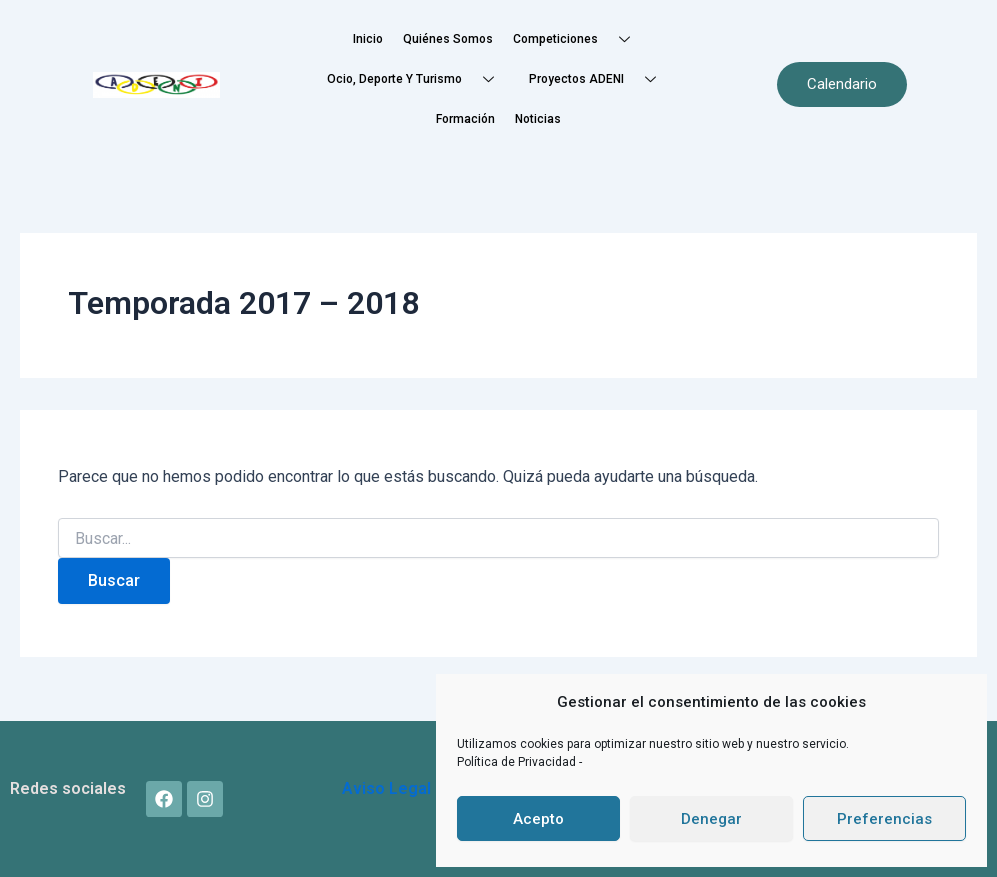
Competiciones (579, 39)
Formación (465, 119)
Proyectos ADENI (600, 79)
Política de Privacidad (518, 762)
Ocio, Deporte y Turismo (418, 79)
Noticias (538, 119)
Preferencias (884, 819)
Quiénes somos (448, 39)
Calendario (842, 84)
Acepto (538, 819)
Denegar (711, 819)
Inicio (368, 39)
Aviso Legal (386, 788)
